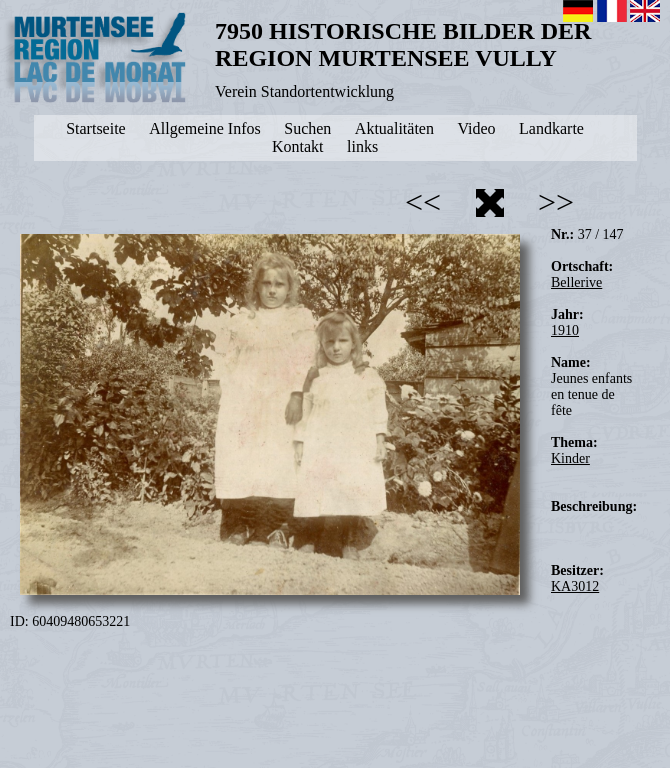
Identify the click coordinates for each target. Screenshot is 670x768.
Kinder (570, 458)
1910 (565, 330)
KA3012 (575, 586)
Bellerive (576, 282)
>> (556, 202)
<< (423, 202)
